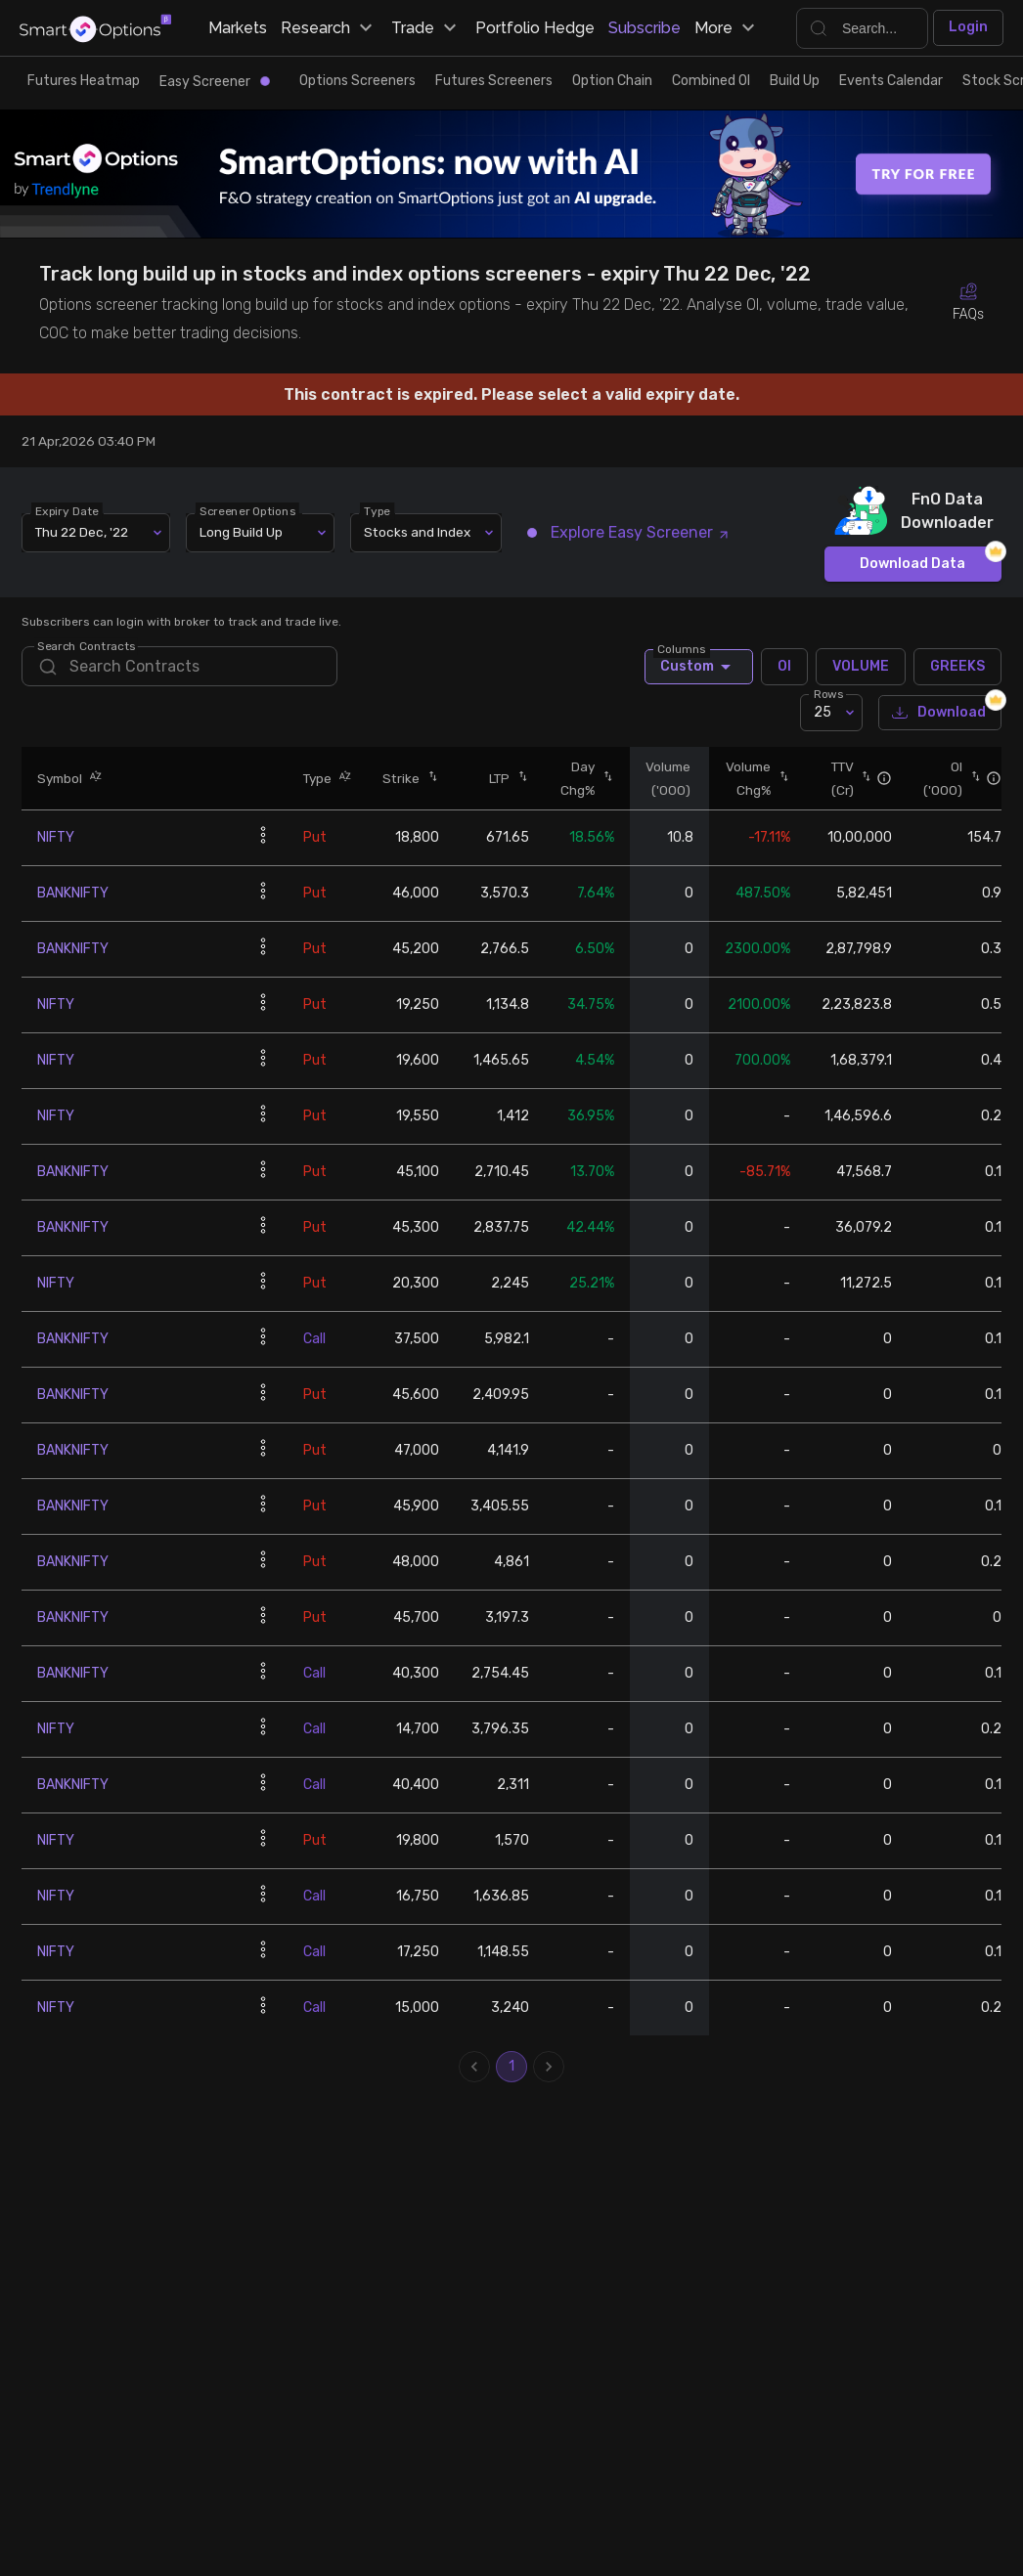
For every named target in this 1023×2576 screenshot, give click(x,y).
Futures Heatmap (83, 80)
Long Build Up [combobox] (241, 532)
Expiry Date (68, 510)
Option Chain (612, 80)
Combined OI (711, 80)
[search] (179, 666)
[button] (92, 777)
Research (329, 28)
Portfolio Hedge (535, 28)
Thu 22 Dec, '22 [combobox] (81, 532)
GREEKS (957, 666)
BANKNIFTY (73, 893)
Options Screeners (357, 80)
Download (940, 713)
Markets (237, 28)
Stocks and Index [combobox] (417, 532)
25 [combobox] (822, 712)
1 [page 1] (511, 2066)
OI (784, 666)
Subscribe (644, 28)
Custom (698, 666)
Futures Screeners (494, 80)
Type (378, 510)
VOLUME (861, 666)
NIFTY (55, 837)
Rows (828, 694)
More (727, 28)
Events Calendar (891, 80)
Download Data (912, 564)
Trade (426, 28)
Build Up (795, 80)
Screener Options (248, 510)
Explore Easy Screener (629, 532)
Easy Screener (214, 81)
